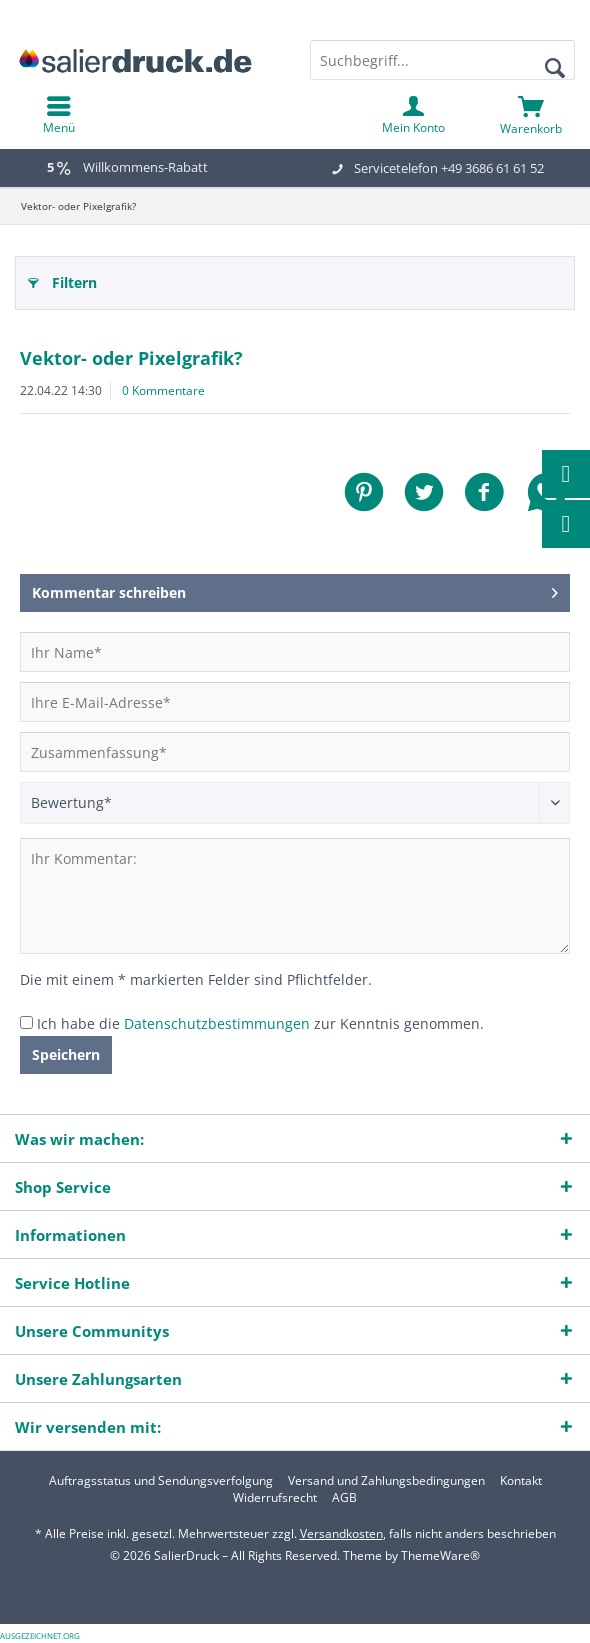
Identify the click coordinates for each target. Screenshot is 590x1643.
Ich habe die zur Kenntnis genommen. (260, 1023)
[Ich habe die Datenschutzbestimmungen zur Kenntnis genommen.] (26, 1022)
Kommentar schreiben (295, 589)
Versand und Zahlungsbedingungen (386, 1481)
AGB (344, 1498)
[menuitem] (531, 115)
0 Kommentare (163, 390)
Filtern (62, 279)
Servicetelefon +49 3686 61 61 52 (449, 168)
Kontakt (521, 1481)
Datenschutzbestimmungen (217, 1023)
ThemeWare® (440, 1555)
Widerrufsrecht (275, 1498)
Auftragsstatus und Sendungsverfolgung (161, 1481)
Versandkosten (341, 1533)
